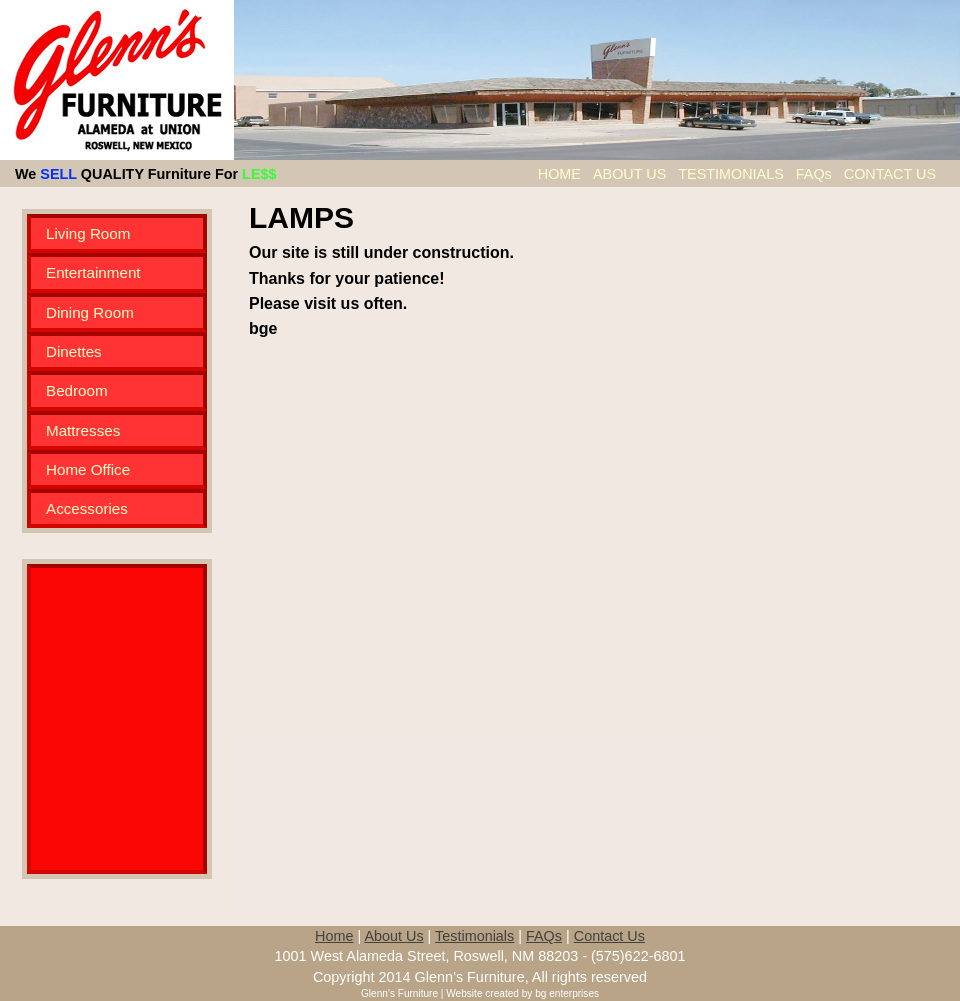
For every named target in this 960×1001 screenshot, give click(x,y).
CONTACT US (890, 174)
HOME (561, 174)
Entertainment (93, 272)
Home (334, 936)
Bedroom (77, 390)
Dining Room (90, 312)
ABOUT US (631, 174)
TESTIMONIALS (733, 174)
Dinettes (74, 351)
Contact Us (609, 936)
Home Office (88, 469)
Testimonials (474, 936)
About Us (393, 936)
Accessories (87, 508)
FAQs (816, 174)
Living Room (88, 233)
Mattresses (83, 430)
